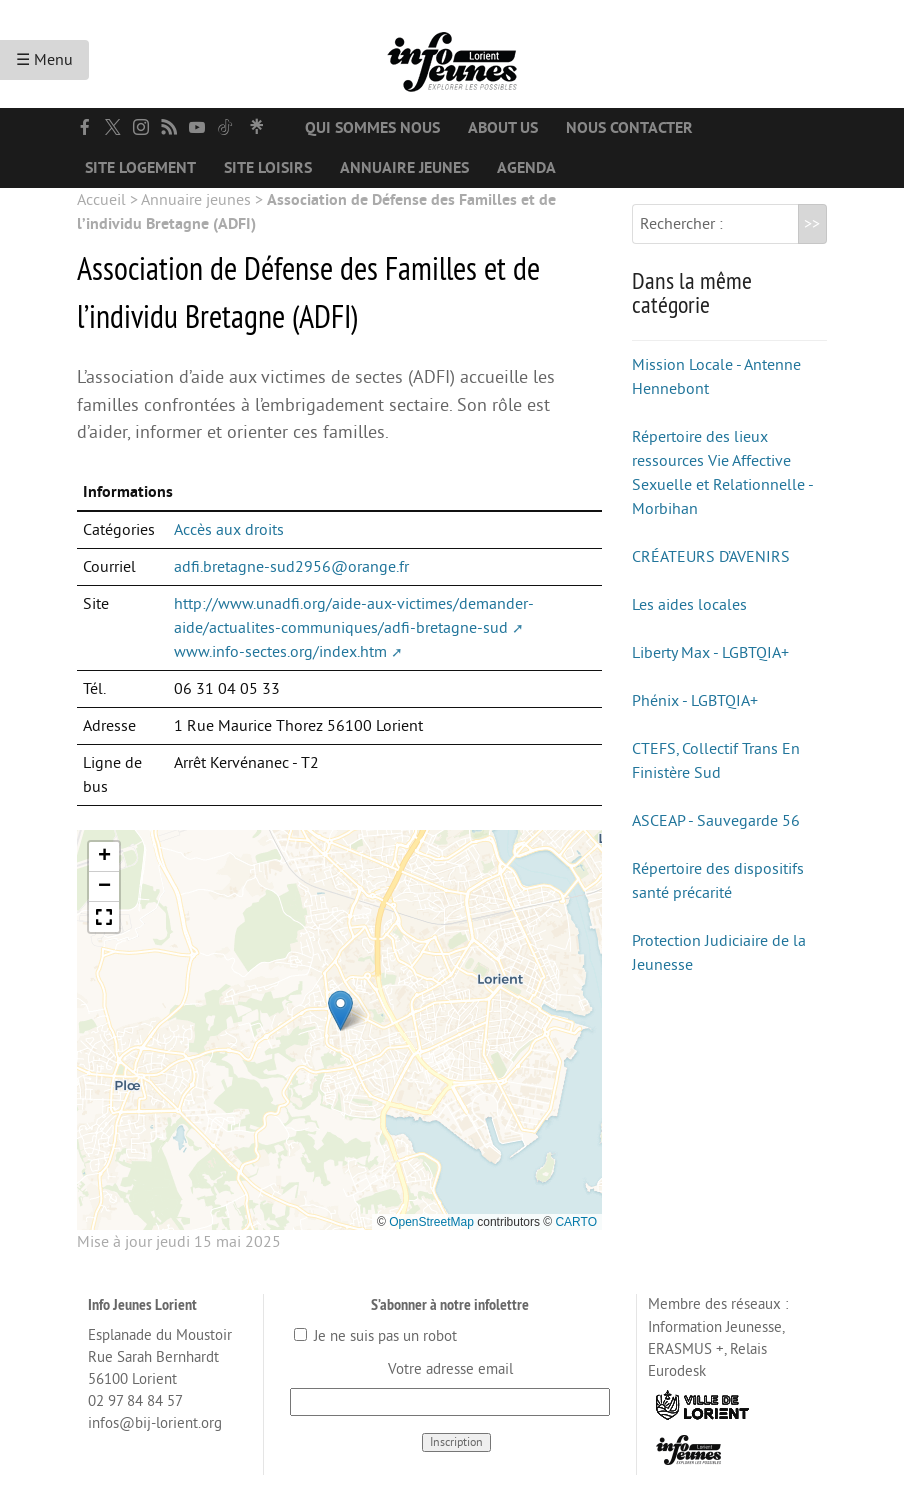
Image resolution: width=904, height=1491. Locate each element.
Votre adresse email (450, 1369)
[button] (340, 1010)
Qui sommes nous (372, 128)
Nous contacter (629, 128)
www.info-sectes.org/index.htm (280, 652)
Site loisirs (268, 168)
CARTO (576, 1222)
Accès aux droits (229, 530)
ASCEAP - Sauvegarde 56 (716, 821)
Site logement (140, 168)
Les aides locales (689, 605)
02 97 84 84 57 (135, 1401)
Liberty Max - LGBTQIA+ (710, 653)
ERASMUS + (686, 1349)
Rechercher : (681, 224)
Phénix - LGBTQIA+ (695, 701)
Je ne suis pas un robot (375, 1336)
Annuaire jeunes (404, 168)
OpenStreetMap (431, 1222)
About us (503, 128)
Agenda (526, 168)
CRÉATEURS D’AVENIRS (711, 557)
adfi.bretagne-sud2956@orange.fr (291, 567)
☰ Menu (44, 60)
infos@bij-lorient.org (155, 1423)
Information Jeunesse (715, 1327)
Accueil (101, 200)
